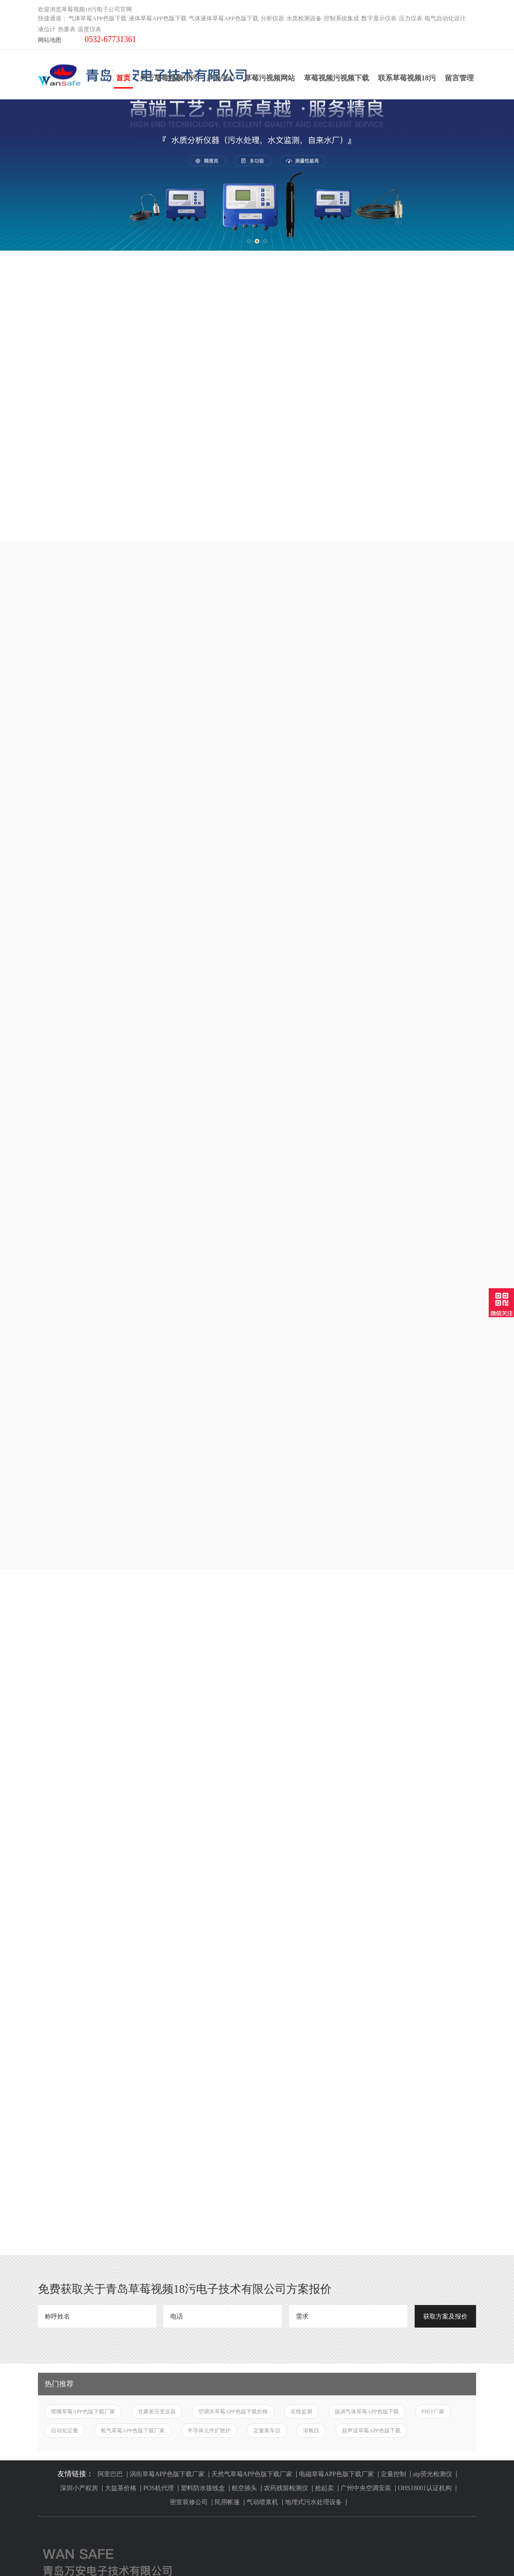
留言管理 (459, 78)
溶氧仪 (311, 2107)
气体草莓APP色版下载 (97, 18)
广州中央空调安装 (366, 2164)
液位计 (47, 29)
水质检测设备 (304, 18)
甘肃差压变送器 (157, 2088)
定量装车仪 (266, 2107)
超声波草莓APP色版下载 (371, 2107)
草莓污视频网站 (269, 78)
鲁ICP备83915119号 (346, 2552)
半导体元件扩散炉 (209, 2107)
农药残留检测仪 (286, 2164)
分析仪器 (272, 18)
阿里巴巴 (110, 2150)
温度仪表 (89, 29)
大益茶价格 (120, 2164)
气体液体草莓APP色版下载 (223, 18)
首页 (123, 81)
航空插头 (244, 2164)
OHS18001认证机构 (425, 2164)
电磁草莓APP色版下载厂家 (336, 2150)
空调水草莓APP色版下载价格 (233, 2088)
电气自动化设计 (445, 18)
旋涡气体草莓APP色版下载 (367, 2088)
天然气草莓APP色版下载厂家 (252, 2150)
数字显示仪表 (379, 18)
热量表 (66, 29)
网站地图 (49, 40)
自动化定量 (64, 2107)
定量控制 (393, 2150)
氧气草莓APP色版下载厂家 (133, 2107)
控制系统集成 (341, 18)
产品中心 (220, 78)
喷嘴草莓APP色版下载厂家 (83, 2088)
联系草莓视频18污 (407, 78)
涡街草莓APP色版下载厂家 (167, 2150)
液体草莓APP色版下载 (158, 18)
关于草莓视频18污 (168, 78)
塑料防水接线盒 (203, 2164)
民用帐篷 (227, 2178)
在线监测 (301, 2088)
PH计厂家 (432, 2088)
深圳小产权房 (79, 2164)
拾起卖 (324, 2164)
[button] (249, 241)
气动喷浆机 (262, 2178)
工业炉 (47, 2510)
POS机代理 (158, 2164)
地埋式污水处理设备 (313, 2178)
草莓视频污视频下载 (336, 78)
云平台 (47, 2499)
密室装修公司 (189, 2178)
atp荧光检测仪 (432, 2150)
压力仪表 (410, 18)
